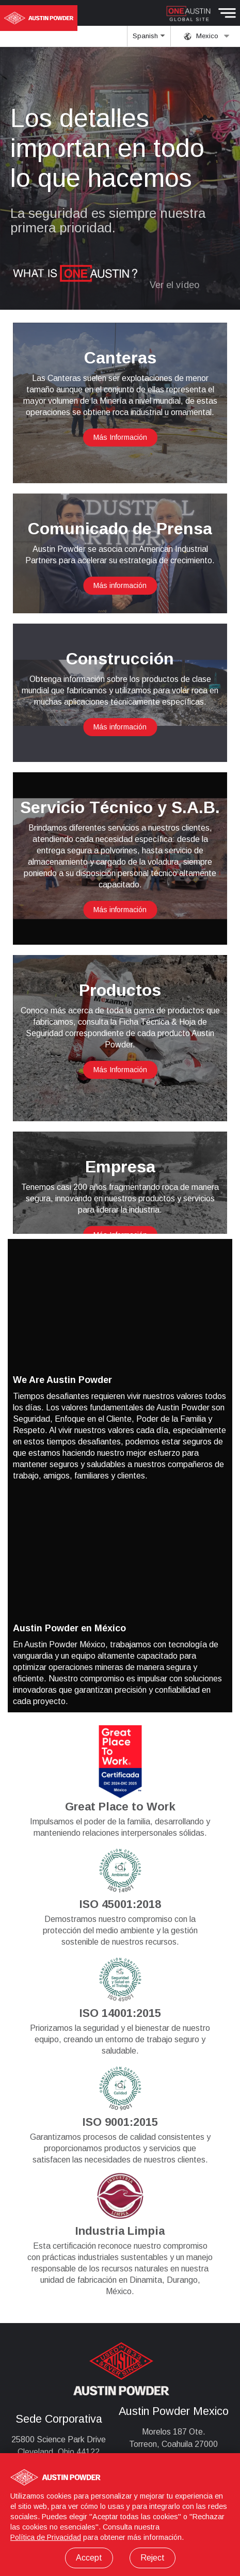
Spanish (149, 39)
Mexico (207, 36)
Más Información (120, 437)
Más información (120, 585)
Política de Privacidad (45, 2537)
